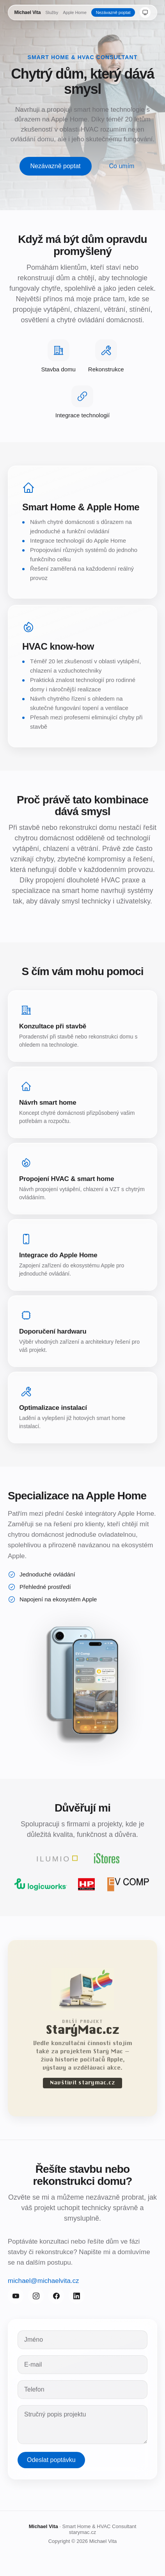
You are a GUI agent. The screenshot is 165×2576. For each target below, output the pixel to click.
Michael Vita (27, 12)
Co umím (122, 166)
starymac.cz (82, 2532)
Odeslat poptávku (51, 2463)
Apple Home (75, 12)
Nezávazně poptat (113, 12)
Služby (51, 12)
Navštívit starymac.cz (82, 2086)
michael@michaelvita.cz (43, 2284)
